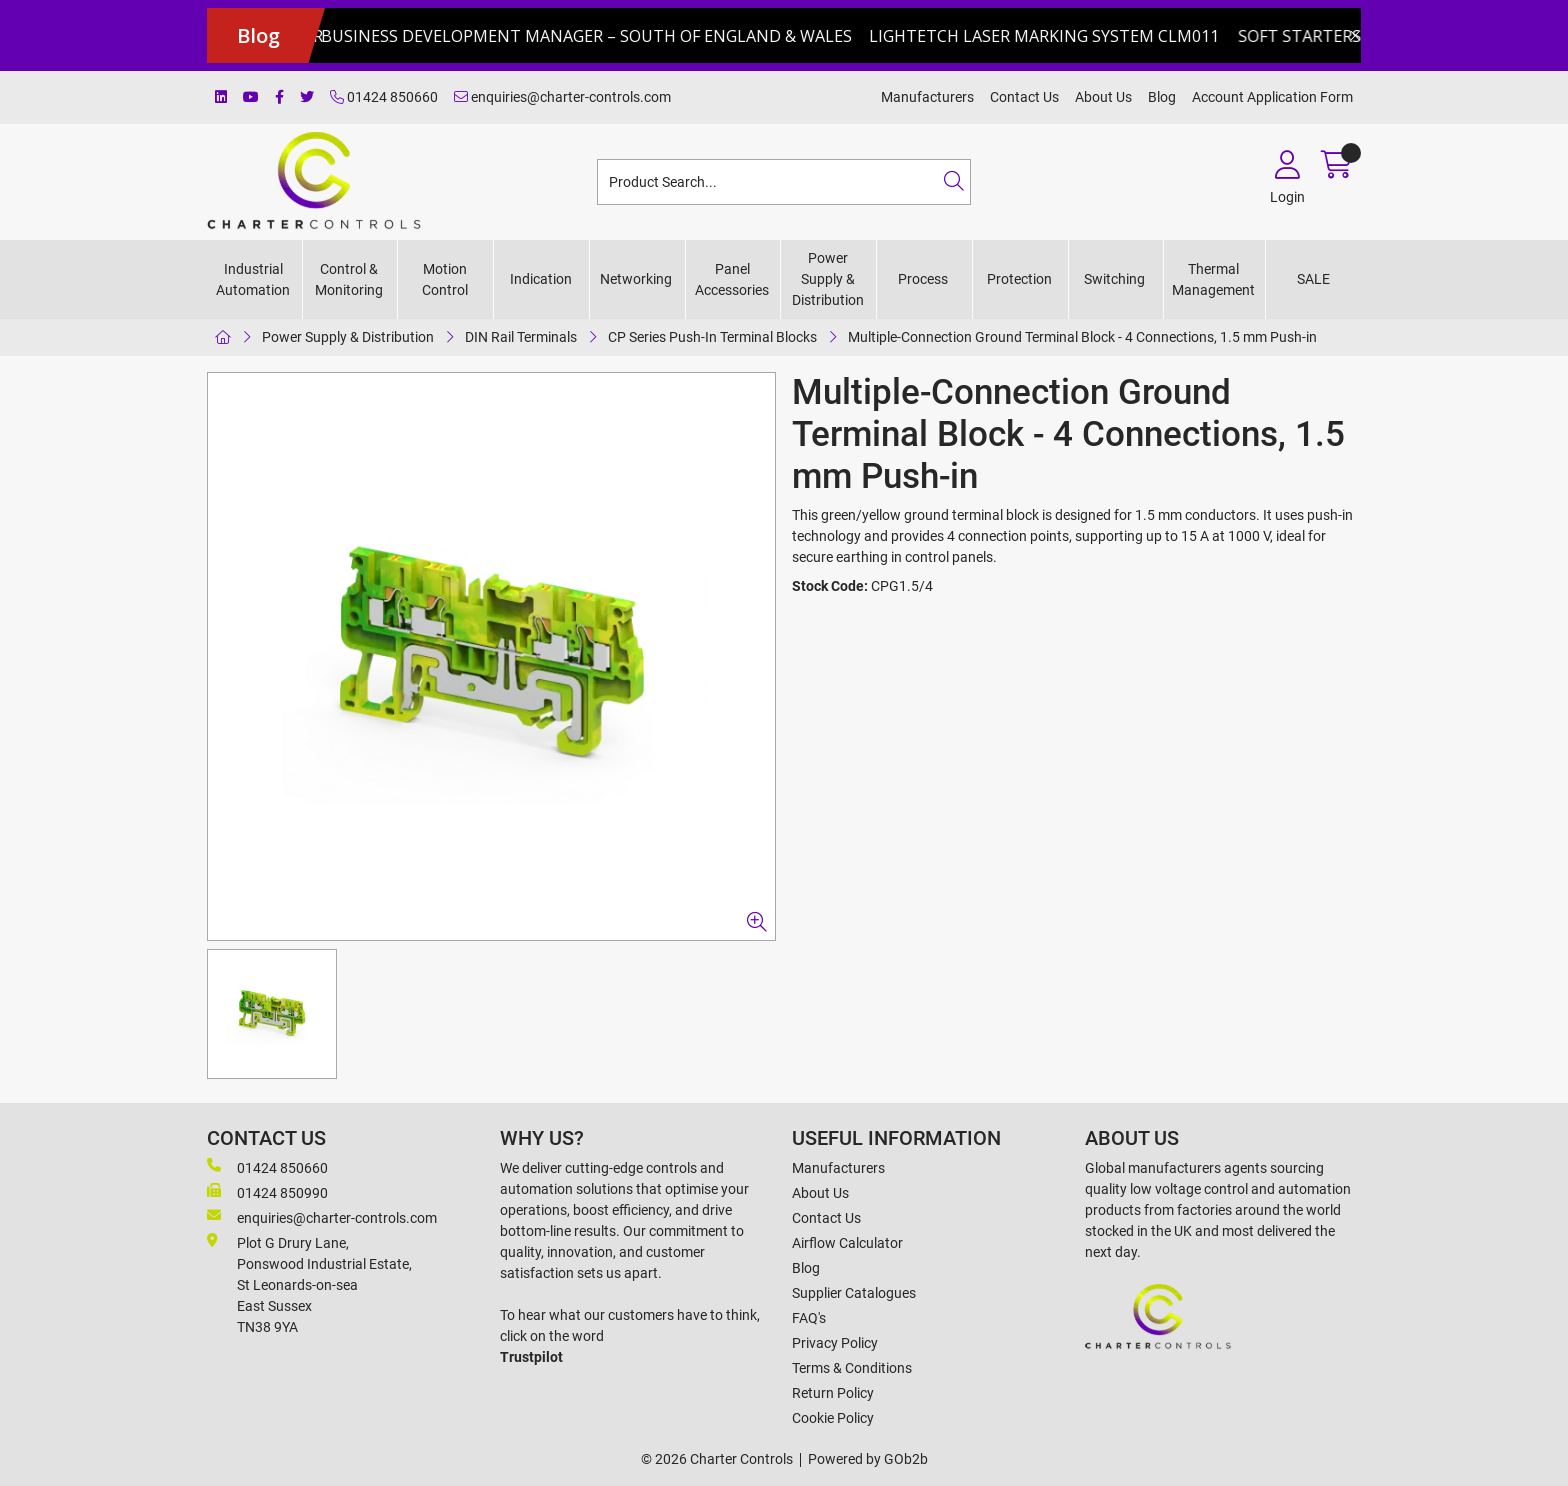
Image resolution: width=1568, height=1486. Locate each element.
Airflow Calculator (847, 1243)
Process (923, 279)
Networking (636, 279)
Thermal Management (1213, 279)
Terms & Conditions (852, 1368)
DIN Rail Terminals (521, 337)
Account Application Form (1272, 97)
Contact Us (1024, 97)
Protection (1019, 279)
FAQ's (809, 1318)
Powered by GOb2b (868, 1459)
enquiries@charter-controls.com (562, 97)
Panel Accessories (732, 279)
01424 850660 (384, 97)
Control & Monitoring (349, 279)
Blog (1162, 97)
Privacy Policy (835, 1343)
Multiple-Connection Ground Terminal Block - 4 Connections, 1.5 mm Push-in (1082, 337)
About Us (1103, 97)
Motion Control (445, 279)
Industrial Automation (253, 279)
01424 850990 (267, 1192)
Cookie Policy (833, 1418)
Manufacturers (927, 97)
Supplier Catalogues (854, 1293)
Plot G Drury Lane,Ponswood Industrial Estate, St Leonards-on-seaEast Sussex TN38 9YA (309, 1284)
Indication (541, 279)
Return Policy (833, 1393)
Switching (1114, 279)
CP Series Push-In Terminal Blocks (712, 337)
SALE (1313, 279)
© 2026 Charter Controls (717, 1459)
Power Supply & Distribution (828, 279)
